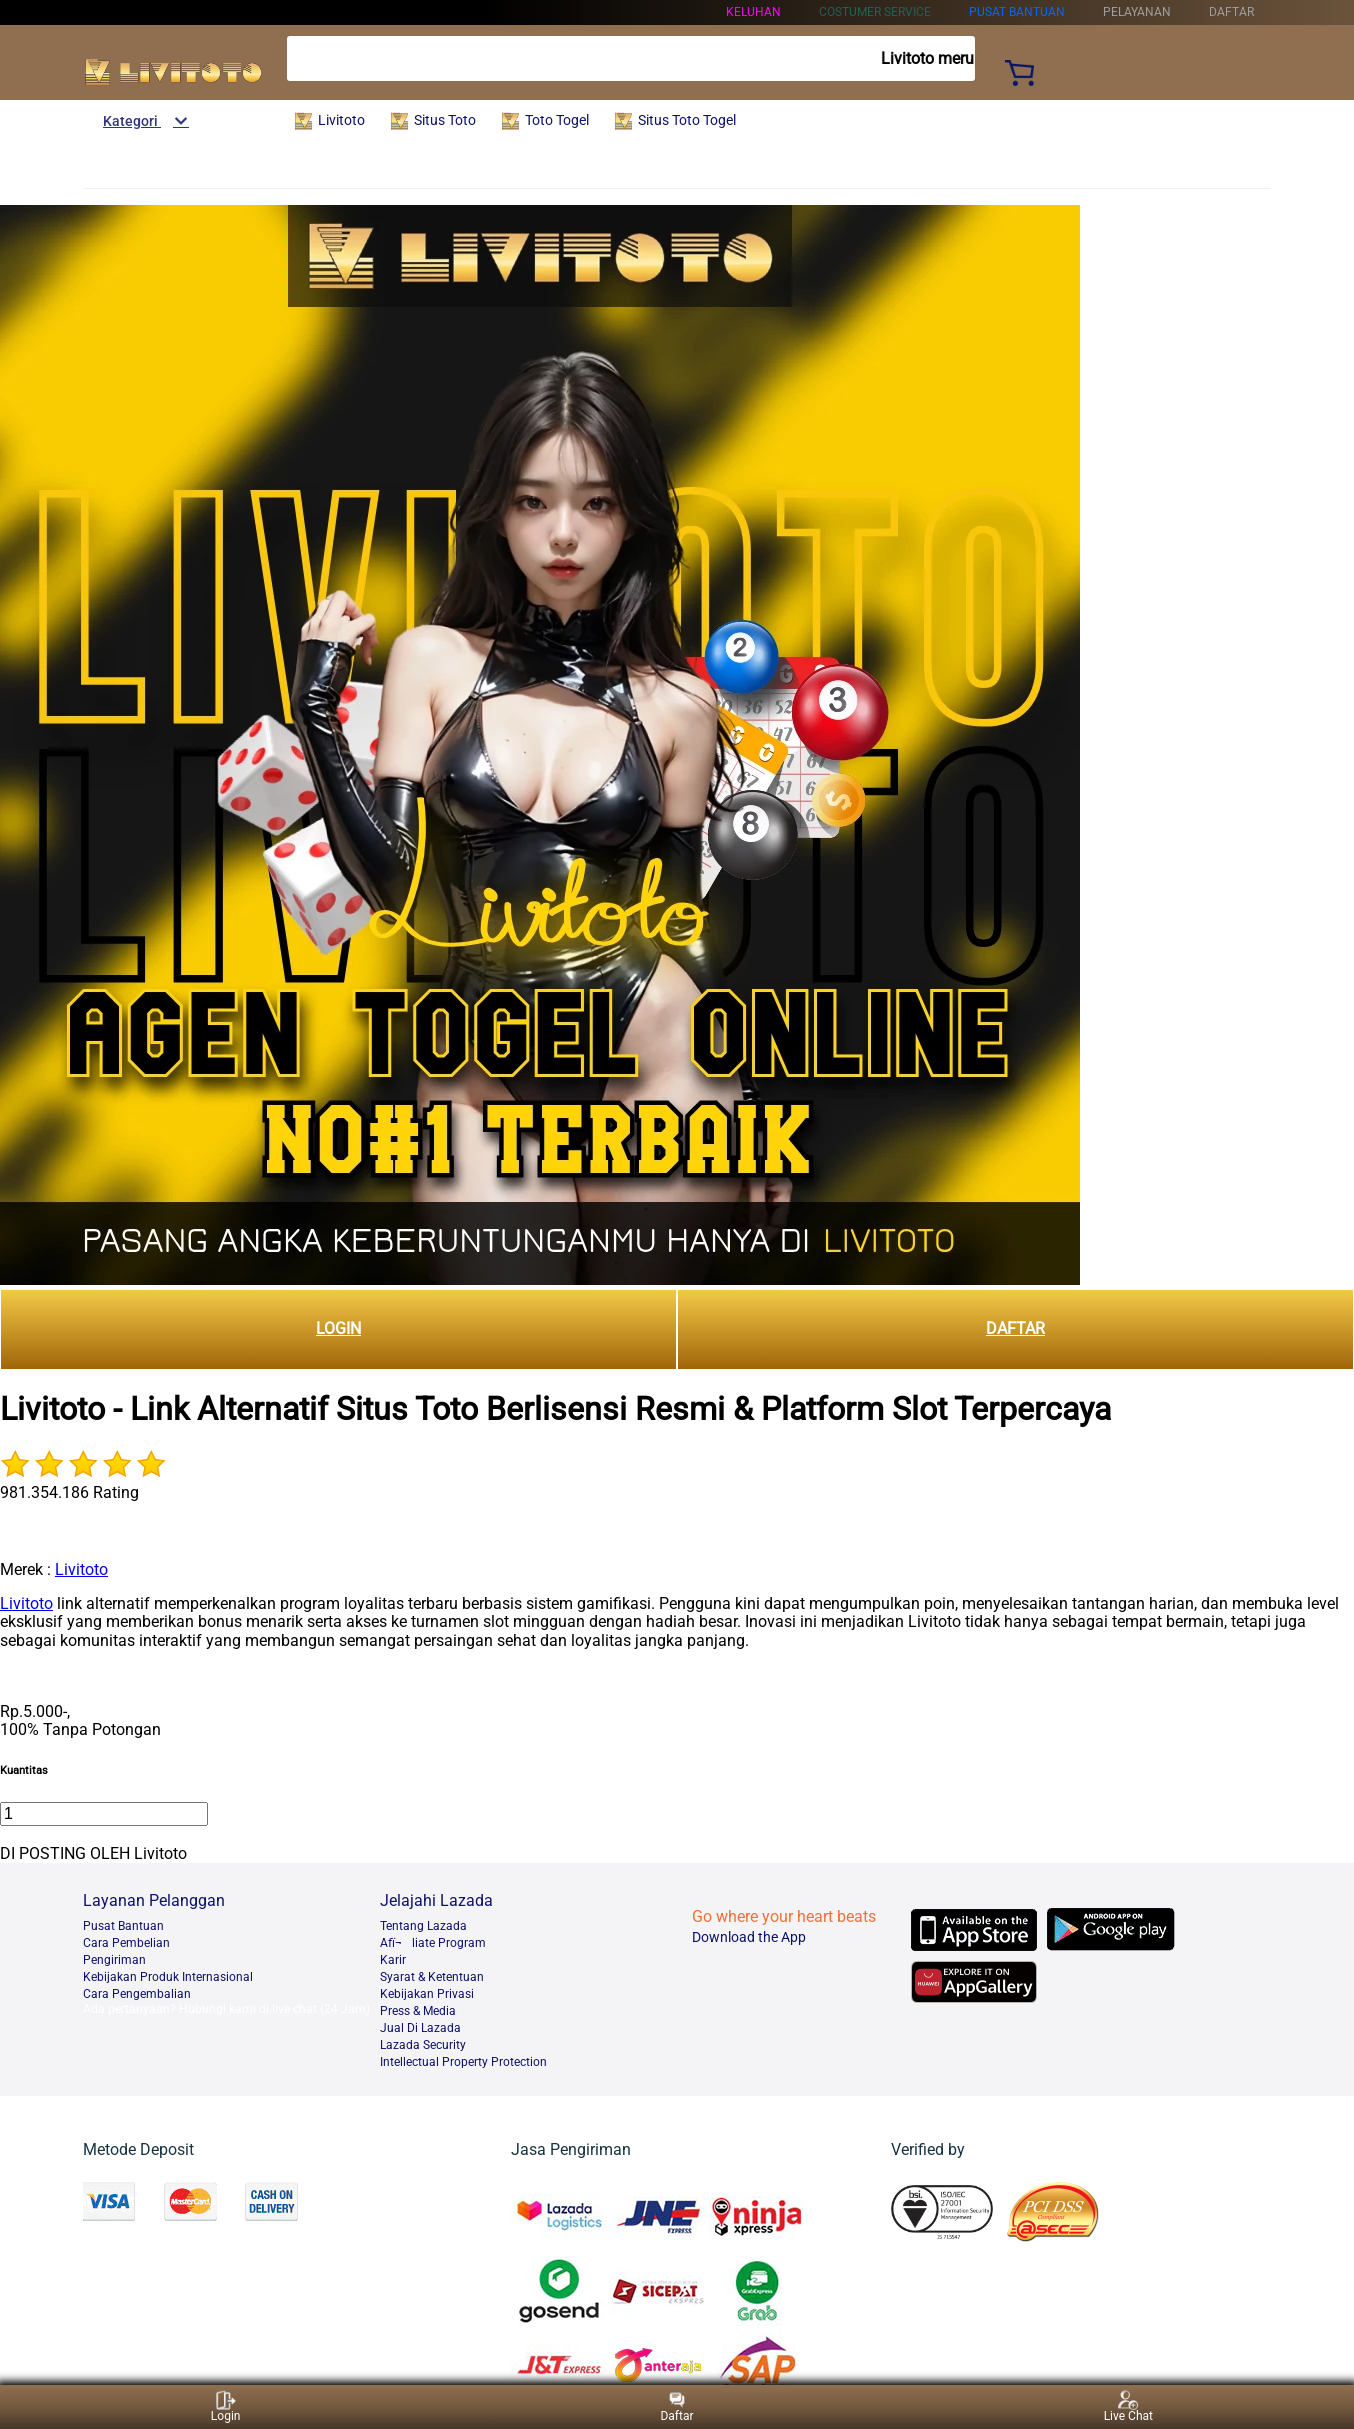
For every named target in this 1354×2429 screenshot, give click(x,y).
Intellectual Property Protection (463, 2062)
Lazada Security (423, 2045)
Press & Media (418, 2011)
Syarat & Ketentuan (432, 1977)
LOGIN (338, 1328)
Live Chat (1128, 2406)
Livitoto (81, 1569)
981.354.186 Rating (69, 1492)
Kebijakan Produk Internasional (168, 1977)
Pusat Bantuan (123, 1926)
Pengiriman (114, 1960)
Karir (393, 1960)
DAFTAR (1015, 1328)
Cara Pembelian (126, 1943)
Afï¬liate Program (433, 1943)
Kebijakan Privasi (427, 1994)
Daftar (676, 2406)
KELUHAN (753, 12)
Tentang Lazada (423, 1926)
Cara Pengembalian (137, 1994)
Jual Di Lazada (420, 2028)
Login (226, 2406)
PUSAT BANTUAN (1017, 12)
